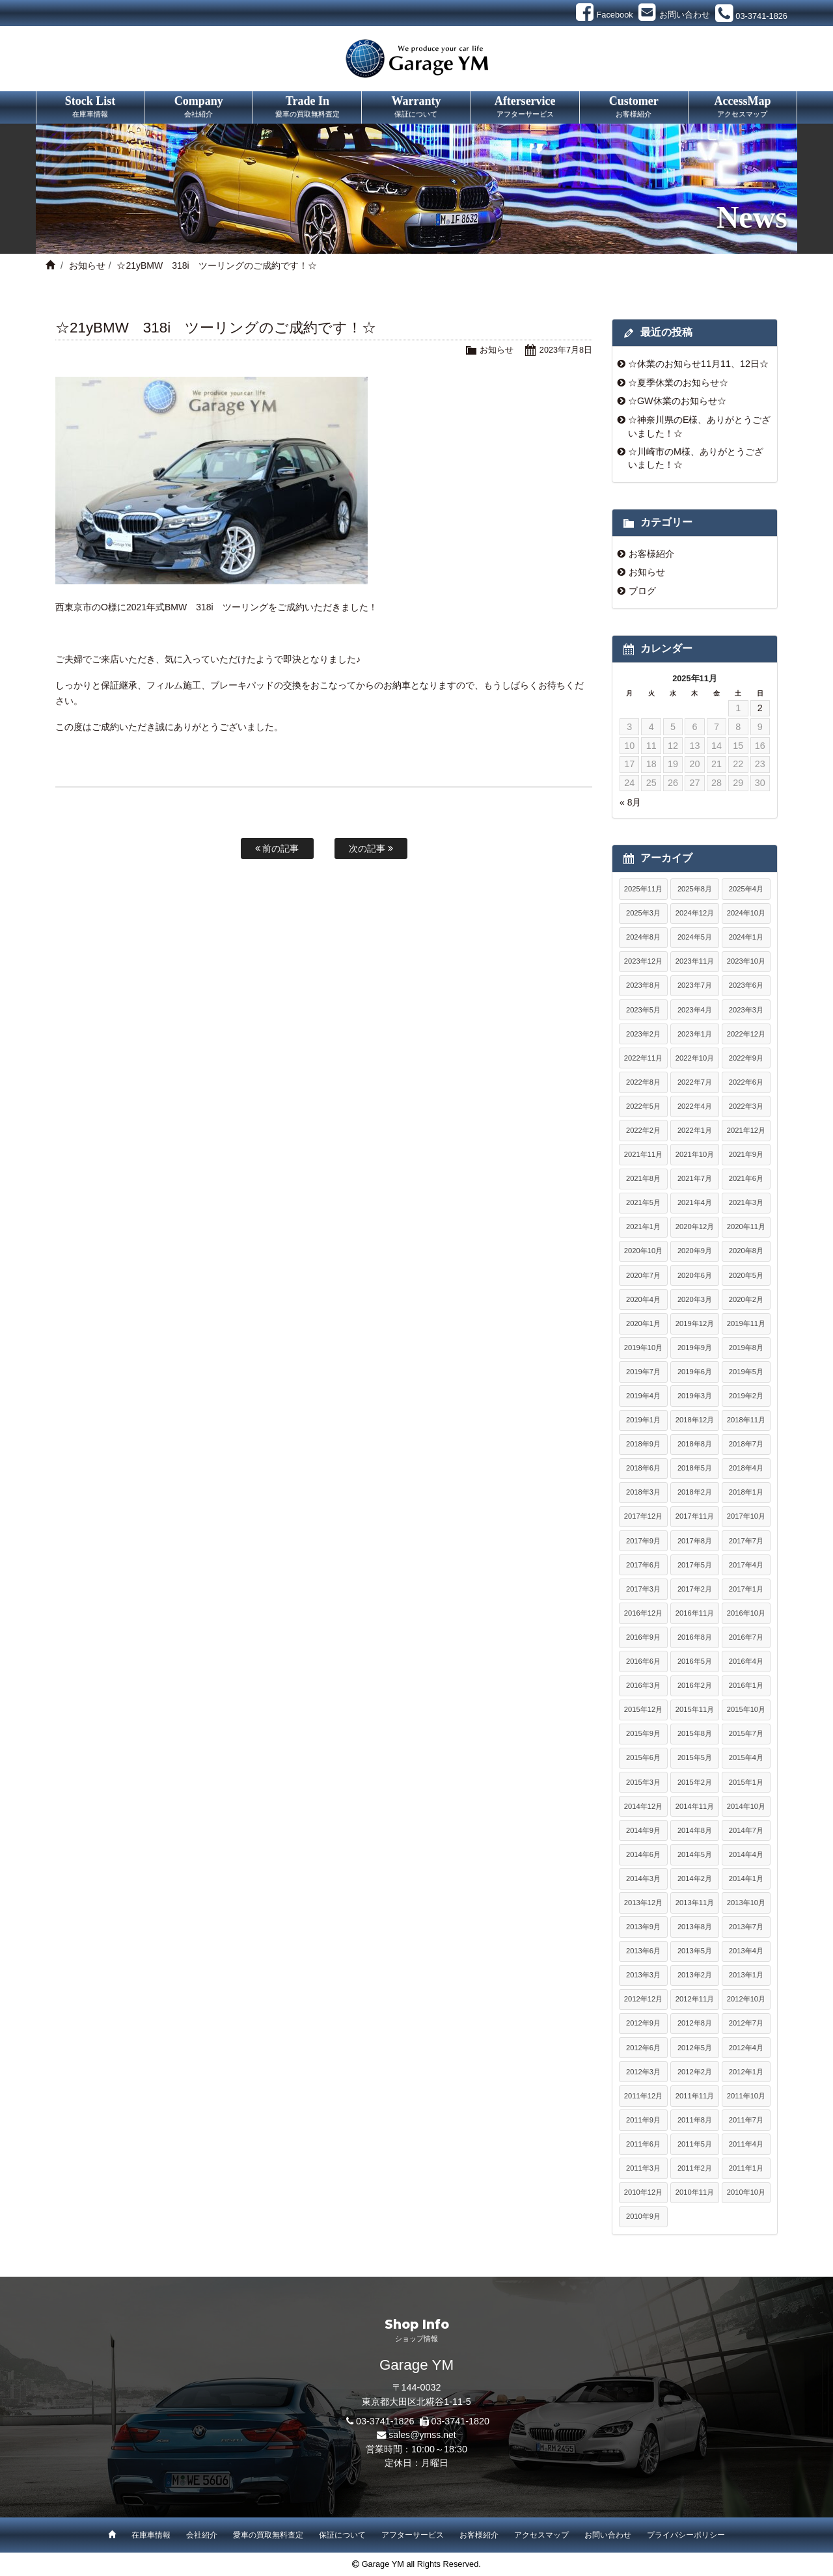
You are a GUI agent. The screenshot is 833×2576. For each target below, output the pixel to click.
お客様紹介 (651, 554)
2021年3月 (746, 1202)
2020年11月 (746, 1226)
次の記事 (371, 848)
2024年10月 (746, 913)
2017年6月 (643, 1565)
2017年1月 (746, 1589)
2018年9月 (643, 1444)
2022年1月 (694, 1130)
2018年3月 (643, 1492)
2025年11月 (643, 889)
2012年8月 (694, 2023)
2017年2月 (694, 1589)
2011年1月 (746, 2168)
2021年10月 (695, 1154)
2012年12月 (643, 1999)
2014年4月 (746, 1854)
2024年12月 (695, 913)
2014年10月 (746, 1806)
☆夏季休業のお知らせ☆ (678, 382)
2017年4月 (746, 1565)
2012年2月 (694, 2072)
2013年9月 (643, 1927)
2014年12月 (643, 1806)
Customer (633, 107)
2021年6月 (746, 1178)
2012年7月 (746, 2023)
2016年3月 (643, 1685)
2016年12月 (643, 1613)
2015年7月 (746, 1733)
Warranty (415, 107)
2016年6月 (643, 1661)
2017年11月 (695, 1516)
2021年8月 (643, 1178)
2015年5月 (694, 1757)
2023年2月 (643, 1034)
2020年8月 (746, 1250)
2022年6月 (746, 1082)
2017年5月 (694, 1565)
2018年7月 (746, 1444)
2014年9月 (643, 1830)
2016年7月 (746, 1637)
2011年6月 (643, 2144)
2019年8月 (746, 1347)
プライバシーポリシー (686, 2535)
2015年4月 (746, 1757)
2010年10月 (746, 2192)
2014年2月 (694, 1878)
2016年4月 (746, 1661)
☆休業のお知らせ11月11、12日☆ (698, 364)
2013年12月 (643, 1902)
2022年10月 (695, 1058)
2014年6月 (643, 1854)
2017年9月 (643, 1541)
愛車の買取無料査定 (268, 2535)
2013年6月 (643, 1951)
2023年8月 (643, 985)
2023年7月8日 (565, 350)
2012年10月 (746, 1999)
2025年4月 (746, 889)
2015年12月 (643, 1709)
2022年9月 (746, 1058)
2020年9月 (694, 1250)
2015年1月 (746, 1782)
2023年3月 (746, 1010)
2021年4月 (694, 1202)
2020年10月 (643, 1250)
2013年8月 (694, 1927)
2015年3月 (643, 1782)
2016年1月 (746, 1685)
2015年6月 (643, 1757)
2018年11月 (746, 1420)
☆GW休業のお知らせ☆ (677, 401)
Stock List (90, 107)
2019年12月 (695, 1323)
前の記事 (277, 848)
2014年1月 (746, 1878)
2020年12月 (695, 1226)
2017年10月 (746, 1516)
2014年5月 (694, 1854)
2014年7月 (746, 1830)
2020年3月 (694, 1299)
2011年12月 (643, 2096)
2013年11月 (695, 1902)
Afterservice (525, 107)
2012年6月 (643, 2048)
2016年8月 (694, 1637)
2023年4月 (694, 1010)
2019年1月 (643, 1420)
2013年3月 (643, 1975)
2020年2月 (746, 1299)
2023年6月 (746, 985)
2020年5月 (746, 1275)
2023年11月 (695, 961)
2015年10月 (746, 1709)
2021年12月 (746, 1130)
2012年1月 (746, 2072)
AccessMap (742, 107)
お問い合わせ (607, 2535)
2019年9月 (694, 1347)
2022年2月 (643, 1130)
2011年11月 (695, 2096)
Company (198, 107)
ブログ (642, 591)
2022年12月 (746, 1034)
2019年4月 (643, 1396)
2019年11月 (746, 1323)
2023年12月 (643, 961)
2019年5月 (746, 1372)
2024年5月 (694, 937)
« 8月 (630, 802)
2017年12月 (643, 1516)
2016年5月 (694, 1661)
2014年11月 (695, 1806)
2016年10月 (746, 1613)
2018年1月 (746, 1492)
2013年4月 (746, 1951)
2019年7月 (643, 1372)
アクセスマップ (541, 2535)
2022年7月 (694, 1082)
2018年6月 (643, 1468)
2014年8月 (694, 1830)
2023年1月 (694, 1034)
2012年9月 (643, 2023)
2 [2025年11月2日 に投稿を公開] (760, 708)
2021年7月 (694, 1178)
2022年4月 (694, 1106)
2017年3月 (643, 1589)
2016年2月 (694, 1685)
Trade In (307, 107)
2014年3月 (643, 1878)
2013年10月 (746, 1902)
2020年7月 (643, 1275)
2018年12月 (695, 1420)
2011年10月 (746, 2096)
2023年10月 (746, 961)
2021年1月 (643, 1226)
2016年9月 (643, 1637)
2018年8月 (694, 1444)
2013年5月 (694, 1951)
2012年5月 (694, 2048)
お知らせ (87, 265)
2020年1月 (643, 1323)
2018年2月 (694, 1492)
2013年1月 (746, 1975)
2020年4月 (643, 1299)
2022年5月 (643, 1106)
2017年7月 (746, 1541)
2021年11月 (643, 1154)
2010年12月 (643, 2192)
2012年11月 (695, 1999)
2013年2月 (694, 1975)
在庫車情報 (151, 2535)
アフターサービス (412, 2535)
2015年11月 (695, 1709)
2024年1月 (746, 937)
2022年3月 (746, 1106)
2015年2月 (694, 1782)
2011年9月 (643, 2120)
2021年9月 (746, 1154)
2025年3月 (643, 913)
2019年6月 (694, 1372)
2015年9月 (643, 1733)
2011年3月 (643, 2168)
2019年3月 (694, 1396)
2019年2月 (746, 1396)
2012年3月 (643, 2072)
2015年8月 (694, 1733)
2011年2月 (694, 2168)
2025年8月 (694, 889)
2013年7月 (746, 1927)
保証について (342, 2535)
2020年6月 (694, 1275)
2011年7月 (746, 2120)
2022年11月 (643, 1058)
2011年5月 (694, 2144)
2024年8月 (643, 937)
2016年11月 (695, 1613)
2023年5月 (643, 1010)
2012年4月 (746, 2048)
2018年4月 (746, 1468)
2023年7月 (694, 985)
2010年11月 (695, 2192)
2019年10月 (643, 1347)
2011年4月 (746, 2144)
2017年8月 (694, 1541)
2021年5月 (643, 1202)
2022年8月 (643, 1082)
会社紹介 (201, 2535)
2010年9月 (643, 2216)
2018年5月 (694, 1468)
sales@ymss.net (422, 2435)
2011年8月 (694, 2120)
